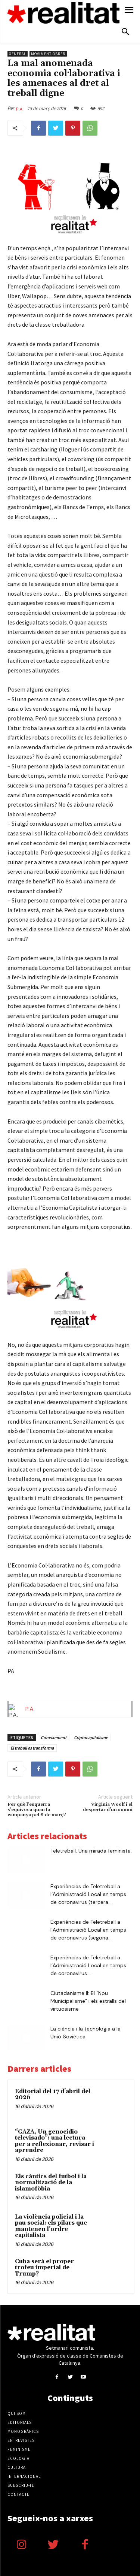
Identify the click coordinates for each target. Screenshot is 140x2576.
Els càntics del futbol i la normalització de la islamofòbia (51, 2182)
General (17, 54)
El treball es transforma (32, 1748)
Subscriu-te (20, 2485)
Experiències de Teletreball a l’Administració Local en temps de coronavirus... (88, 1965)
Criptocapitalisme (91, 1737)
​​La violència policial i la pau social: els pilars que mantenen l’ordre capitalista (51, 2226)
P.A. (20, 109)
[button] (125, 33)
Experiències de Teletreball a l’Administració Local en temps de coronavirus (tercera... (88, 1894)
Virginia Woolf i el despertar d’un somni (108, 1807)
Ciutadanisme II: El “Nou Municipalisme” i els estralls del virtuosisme (88, 2001)
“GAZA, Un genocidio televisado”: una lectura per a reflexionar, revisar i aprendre (54, 2141)
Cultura (16, 2467)
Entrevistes (21, 2440)
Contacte (18, 2494)
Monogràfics (23, 2431)
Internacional (24, 2476)
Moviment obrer (48, 54)
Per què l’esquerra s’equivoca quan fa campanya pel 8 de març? (36, 1810)
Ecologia (18, 2458)
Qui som (16, 2413)
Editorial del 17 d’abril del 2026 (52, 2094)
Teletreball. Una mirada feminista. (91, 1850)
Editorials (19, 2422)
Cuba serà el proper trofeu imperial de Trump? (44, 2267)
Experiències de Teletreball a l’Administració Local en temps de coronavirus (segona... (88, 1930)
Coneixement (53, 1737)
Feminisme (19, 2449)
